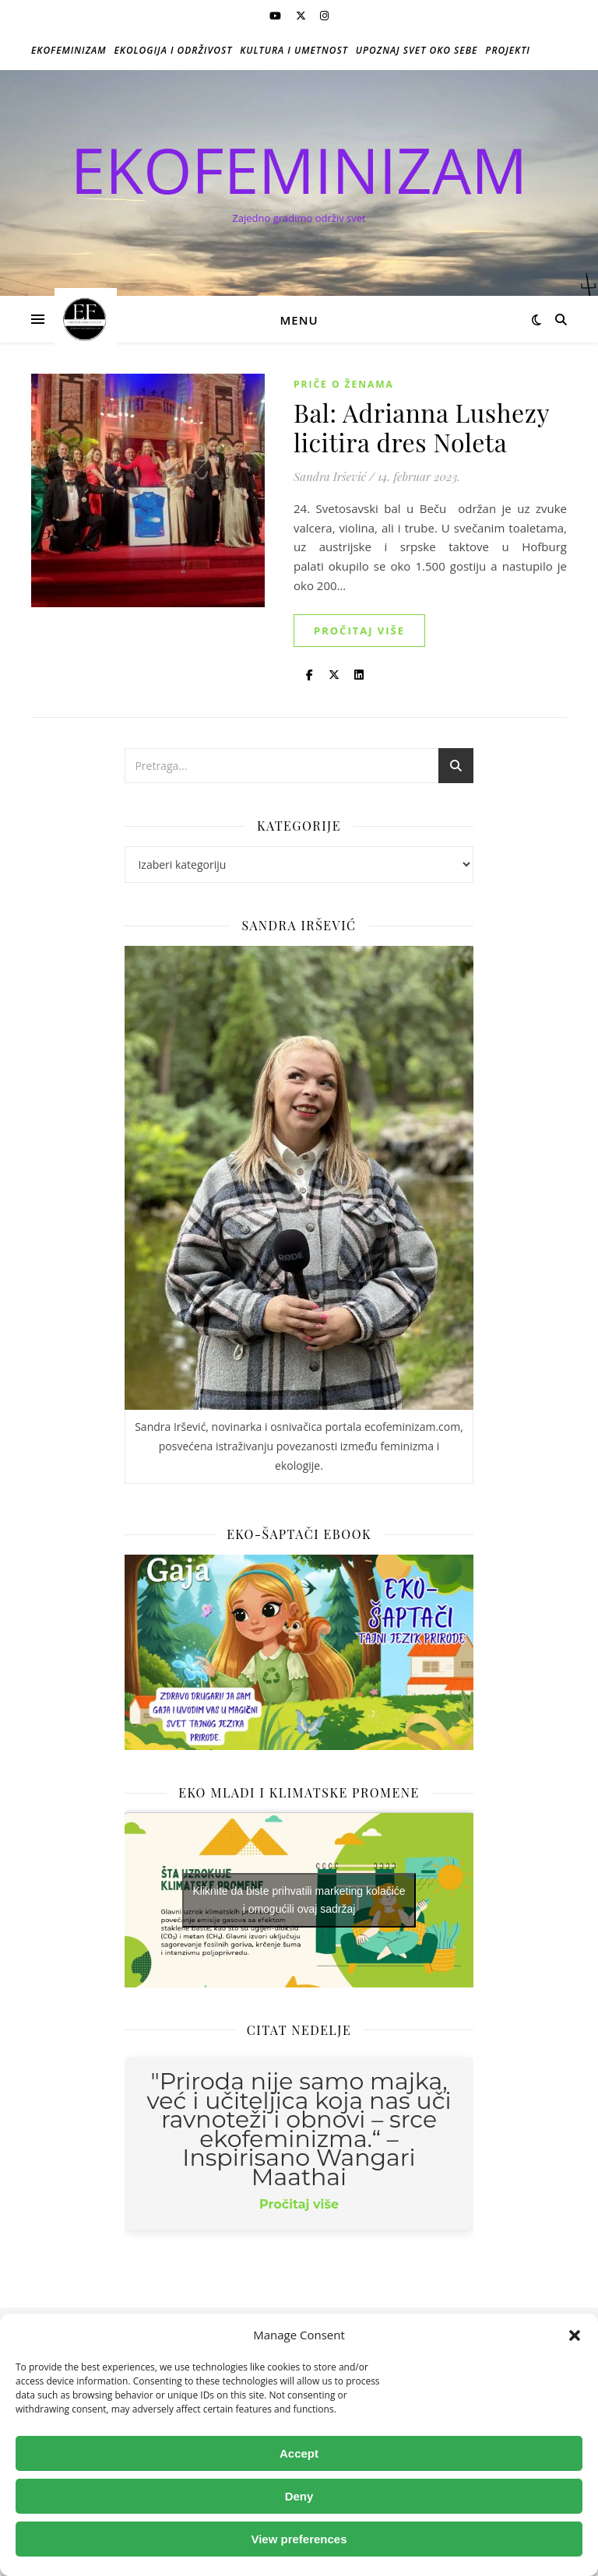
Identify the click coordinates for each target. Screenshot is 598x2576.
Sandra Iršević (330, 476)
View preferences (298, 2539)
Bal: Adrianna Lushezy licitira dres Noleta (421, 427)
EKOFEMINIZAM (299, 170)
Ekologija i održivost (173, 50)
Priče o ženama (344, 384)
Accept (299, 2453)
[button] (574, 2335)
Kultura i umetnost (294, 50)
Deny (299, 2496)
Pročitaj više (359, 631)
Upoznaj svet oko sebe (416, 50)
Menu (299, 320)
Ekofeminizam (69, 50)
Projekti (507, 50)
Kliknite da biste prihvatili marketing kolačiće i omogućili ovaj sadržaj (298, 1900)
